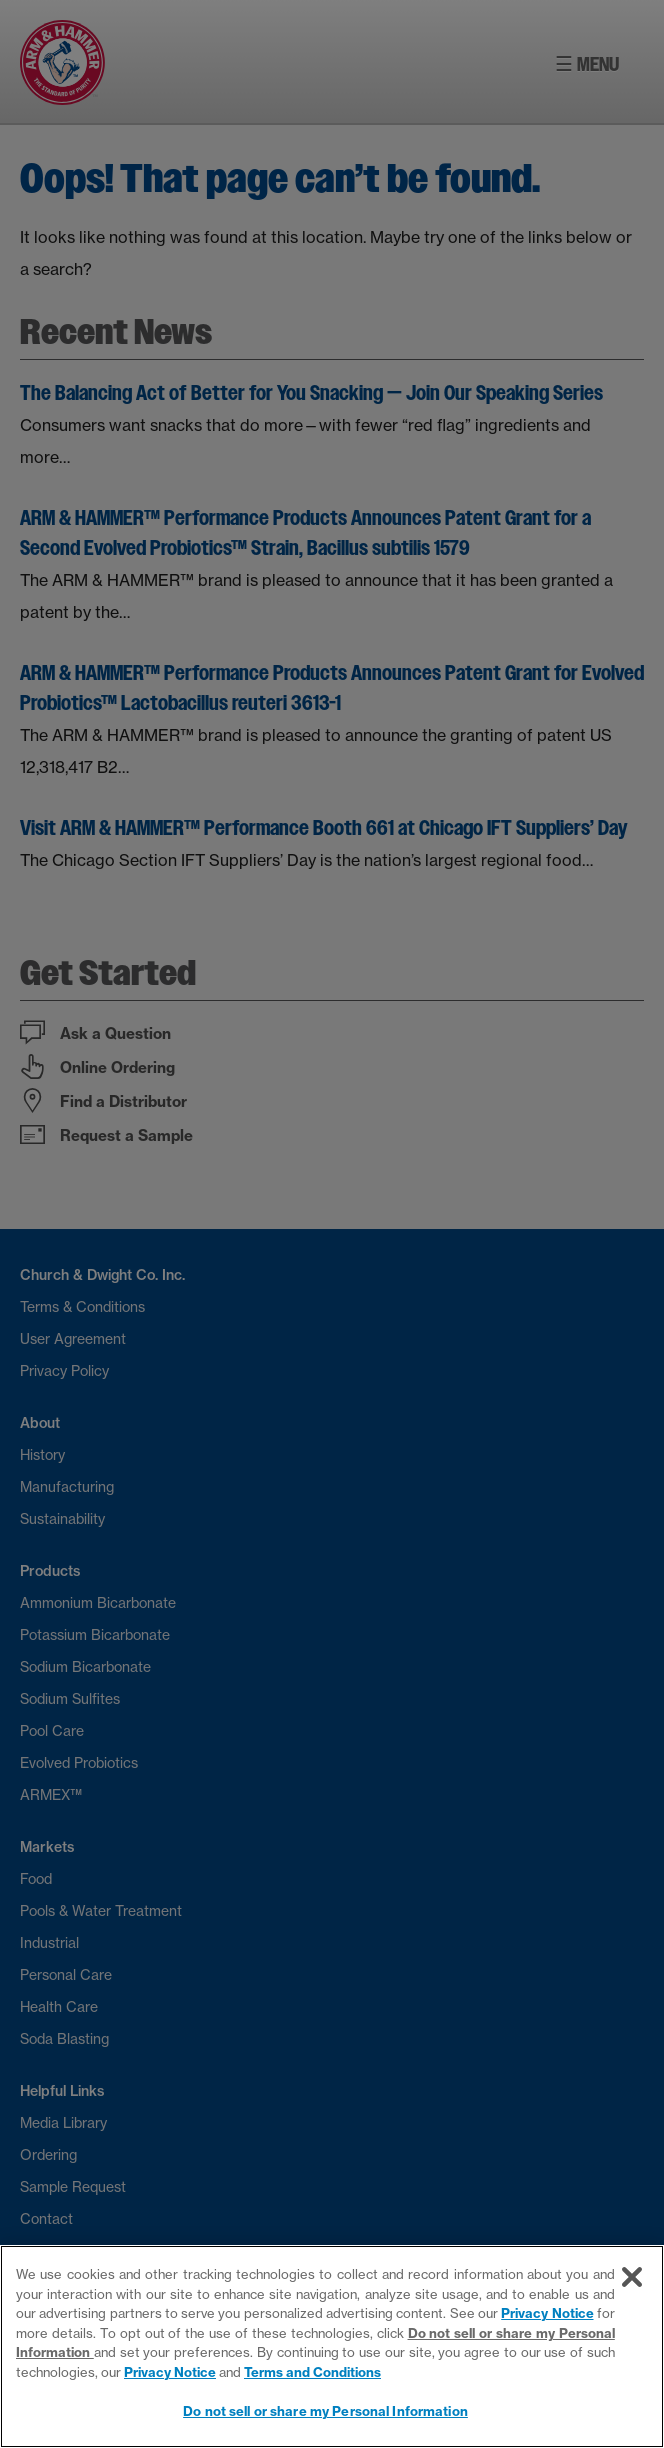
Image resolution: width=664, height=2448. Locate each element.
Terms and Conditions (312, 2372)
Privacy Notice (547, 2313)
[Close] (632, 2277)
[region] (332, 2346)
